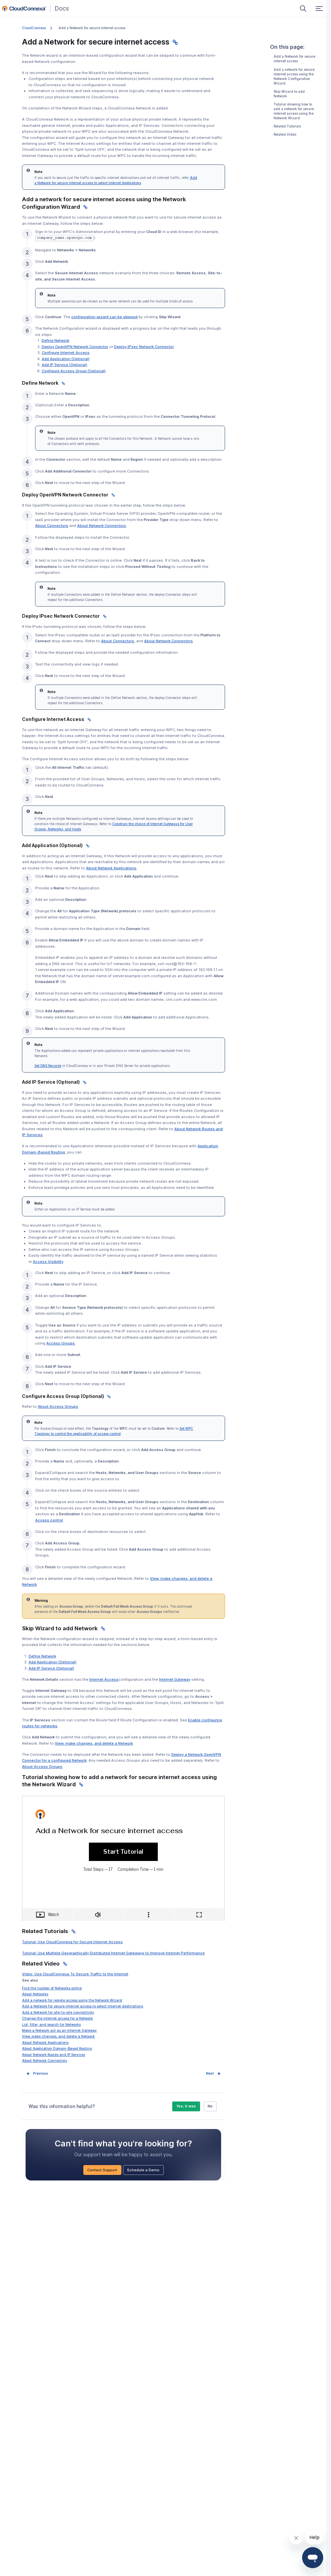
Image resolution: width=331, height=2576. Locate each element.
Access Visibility (48, 1261)
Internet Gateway (174, 1679)
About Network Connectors (44, 2061)
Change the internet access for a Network (57, 2018)
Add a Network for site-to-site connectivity (58, 2012)
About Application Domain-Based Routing (57, 2048)
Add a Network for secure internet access (294, 59)
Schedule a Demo (143, 2170)
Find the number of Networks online (52, 1988)
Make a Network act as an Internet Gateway (59, 2030)
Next (210, 2073)
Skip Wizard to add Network (289, 94)
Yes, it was (186, 2106)
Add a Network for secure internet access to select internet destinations (82, 2006)
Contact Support (102, 2170)
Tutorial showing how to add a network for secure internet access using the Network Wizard (294, 111)
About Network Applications (45, 2042)
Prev (37, 2073)
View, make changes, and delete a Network (58, 2036)
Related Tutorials (287, 126)
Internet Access (103, 1679)
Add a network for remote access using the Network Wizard (72, 2000)
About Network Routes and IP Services (53, 2055)
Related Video (285, 135)
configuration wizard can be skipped (104, 317)
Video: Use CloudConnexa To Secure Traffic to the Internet (75, 1974)
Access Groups (60, 1343)
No (210, 2106)
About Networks (35, 1994)
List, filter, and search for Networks (51, 2024)
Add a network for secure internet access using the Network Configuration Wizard (294, 76)
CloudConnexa (34, 28)
